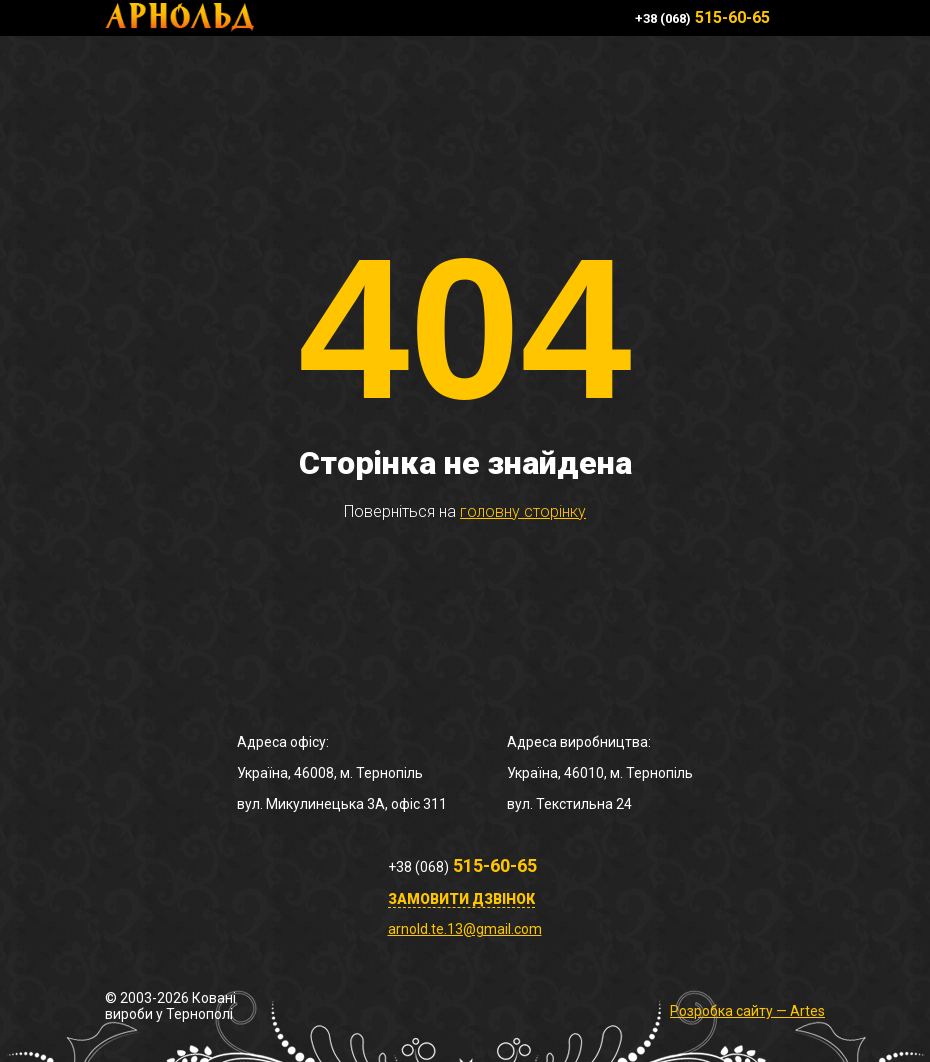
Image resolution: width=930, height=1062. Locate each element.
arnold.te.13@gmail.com (465, 929)
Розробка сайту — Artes (747, 1011)
